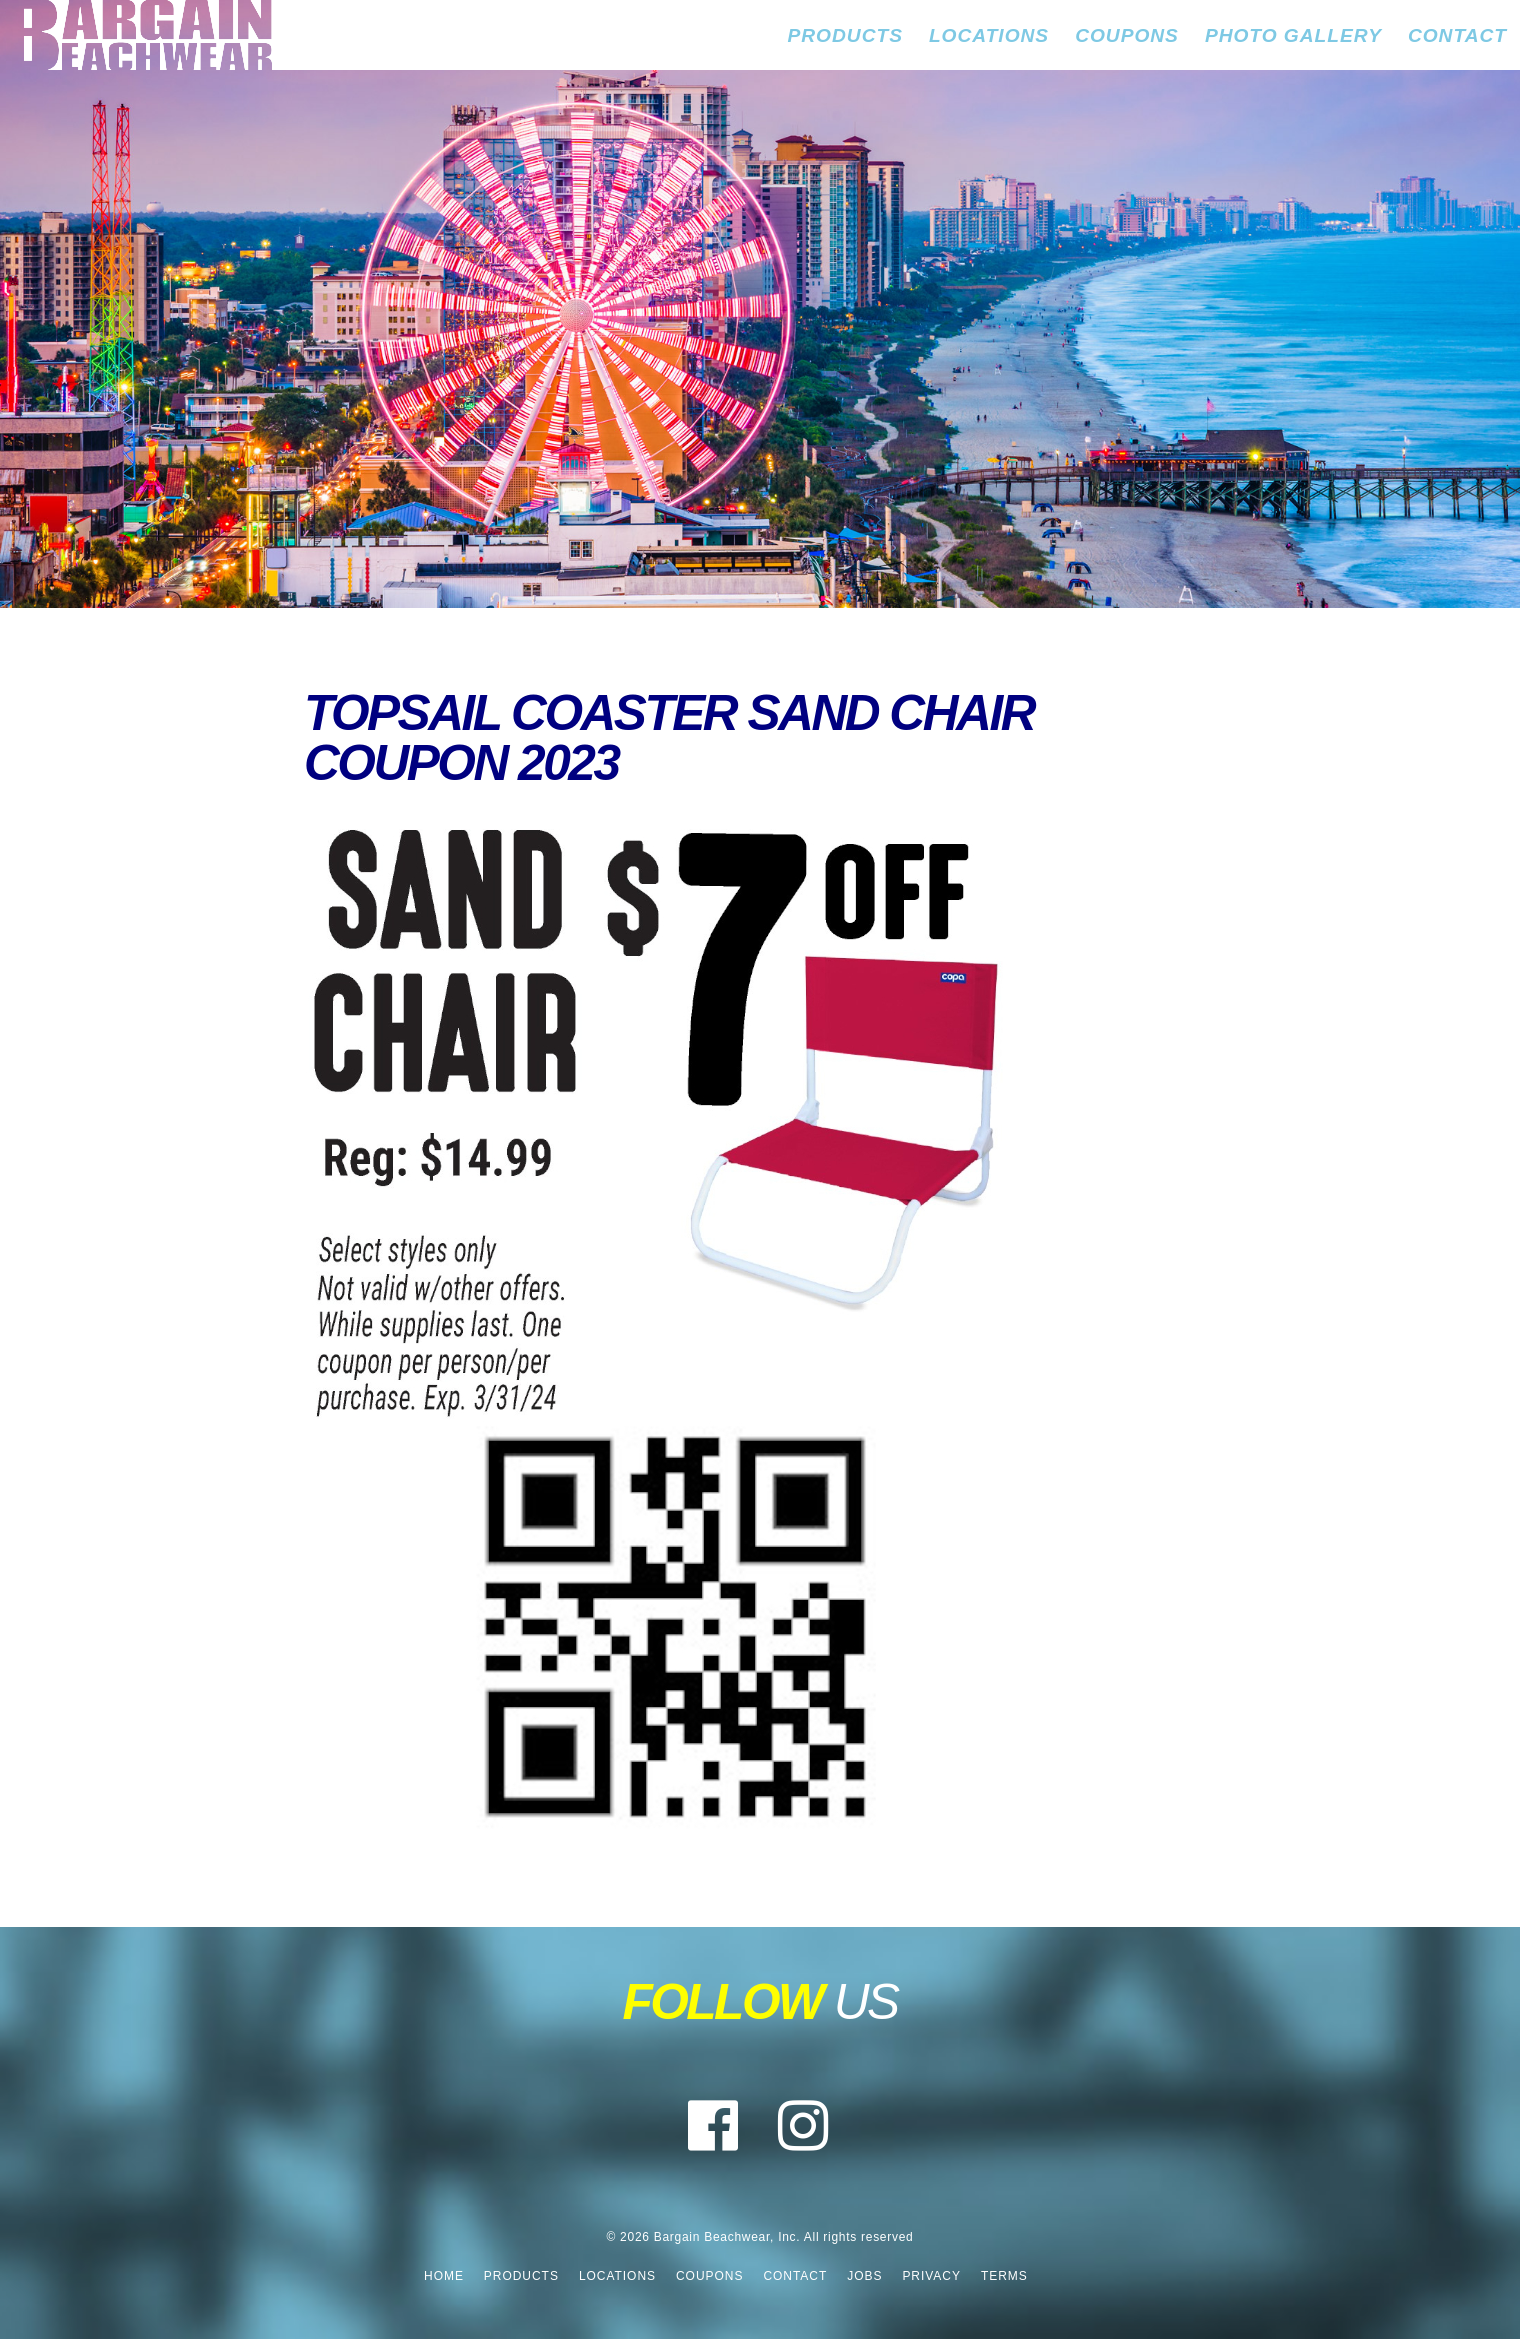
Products (845, 35)
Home (444, 2276)
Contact (1457, 35)
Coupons (1127, 35)
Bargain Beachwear (136, 35)
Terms (1004, 2276)
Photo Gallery (1293, 35)
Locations (989, 35)
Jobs (864, 2276)
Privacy (931, 2276)
